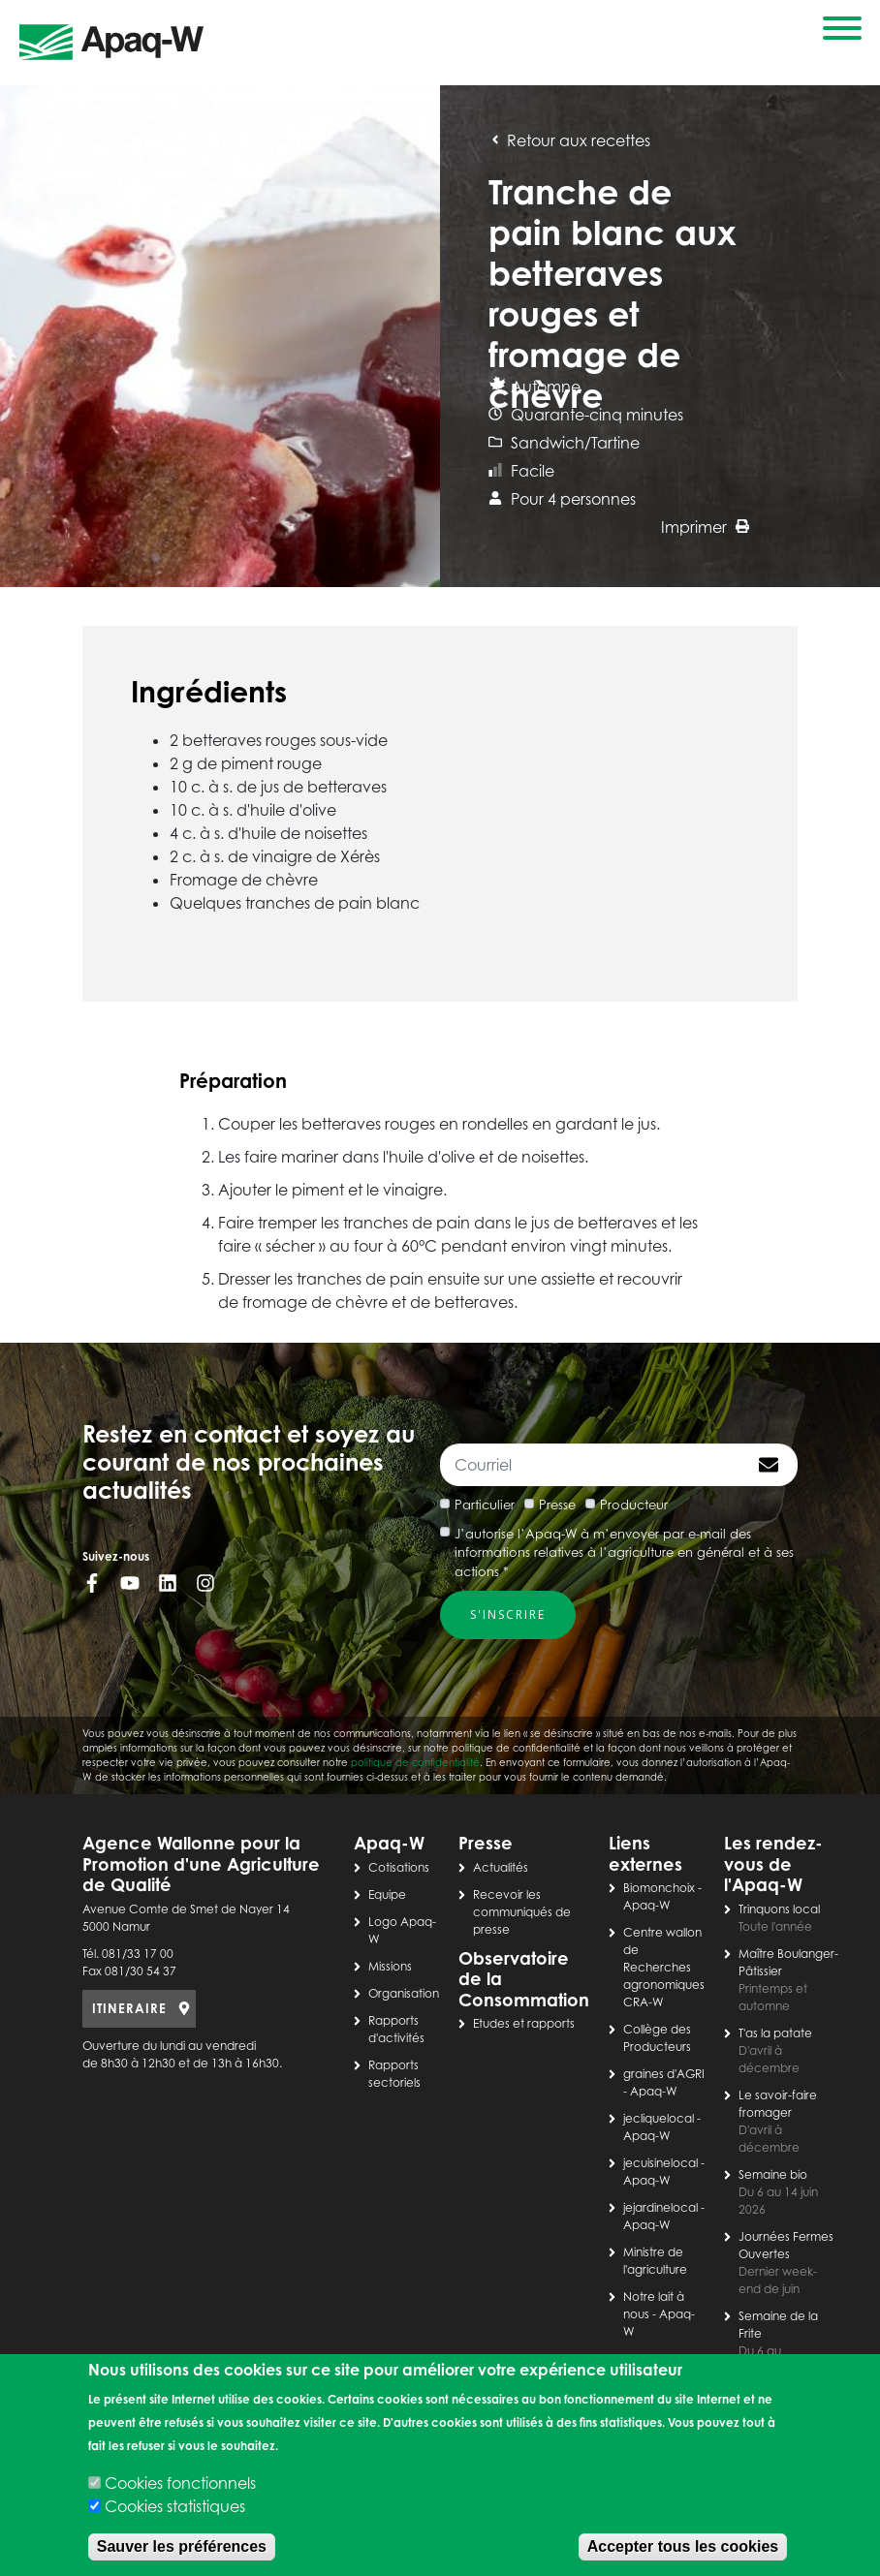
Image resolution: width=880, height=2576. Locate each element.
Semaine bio (773, 2174)
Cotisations (398, 1867)
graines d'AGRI (664, 2073)
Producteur (634, 1504)
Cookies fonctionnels (180, 2483)
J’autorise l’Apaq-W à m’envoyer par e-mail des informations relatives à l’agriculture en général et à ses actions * (624, 1552)
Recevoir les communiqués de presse (522, 1912)
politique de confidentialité (415, 1762)
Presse (557, 1504)
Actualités (500, 1867)
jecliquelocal (658, 2118)
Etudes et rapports (524, 2023)
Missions (390, 1966)
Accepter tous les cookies (682, 2546)
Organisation (403, 1993)
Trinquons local (779, 1909)
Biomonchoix (659, 1887)
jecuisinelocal (660, 2163)
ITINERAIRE (129, 2008)
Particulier (485, 1504)
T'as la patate (775, 2033)
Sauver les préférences (182, 2546)
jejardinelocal (660, 2207)
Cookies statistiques (175, 2506)
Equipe (387, 1894)
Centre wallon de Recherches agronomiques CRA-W (664, 1967)
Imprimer (705, 527)
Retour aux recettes (569, 140)
